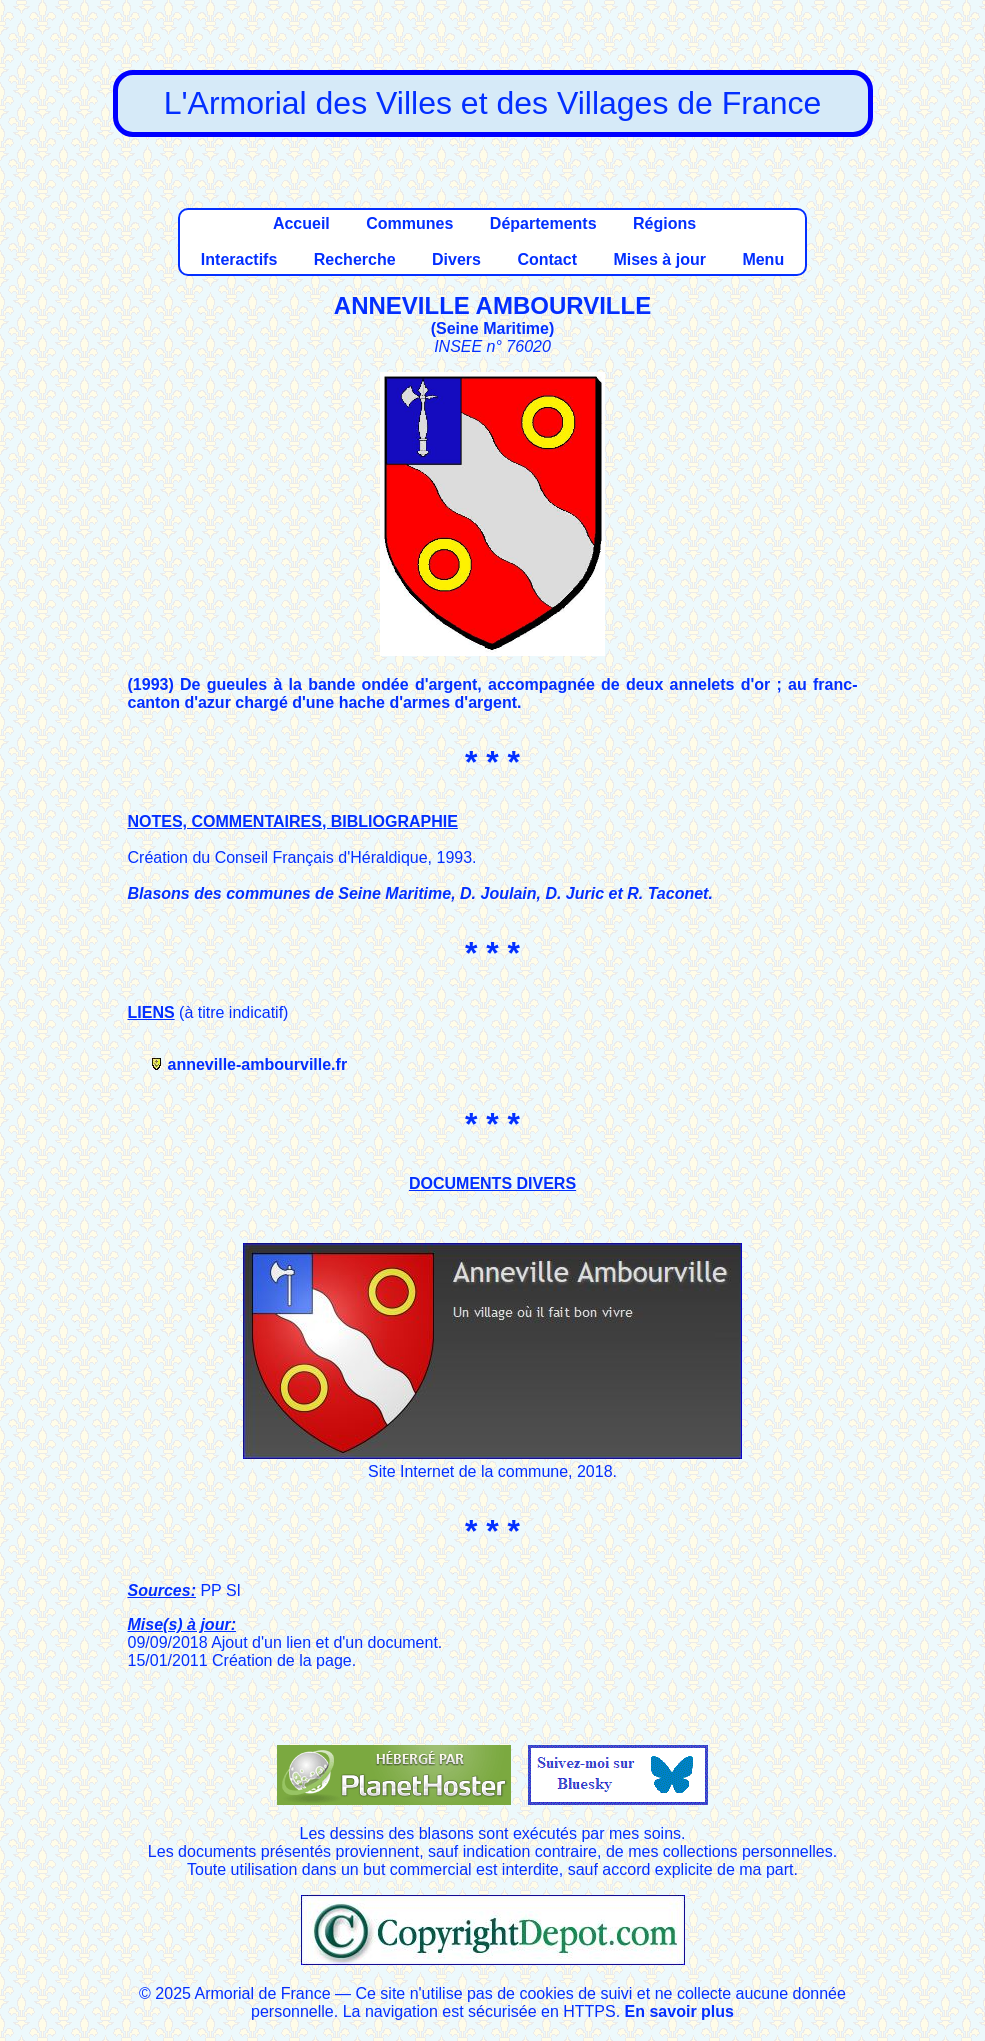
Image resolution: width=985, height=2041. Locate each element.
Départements (543, 223)
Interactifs (239, 259)
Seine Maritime (492, 328)
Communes (409, 223)
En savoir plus (679, 2011)
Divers (456, 259)
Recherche (355, 259)
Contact (547, 259)
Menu (763, 259)
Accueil (301, 223)
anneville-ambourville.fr (258, 1064)
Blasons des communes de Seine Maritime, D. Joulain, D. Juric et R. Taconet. (420, 893)
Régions (664, 223)
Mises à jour (659, 259)
